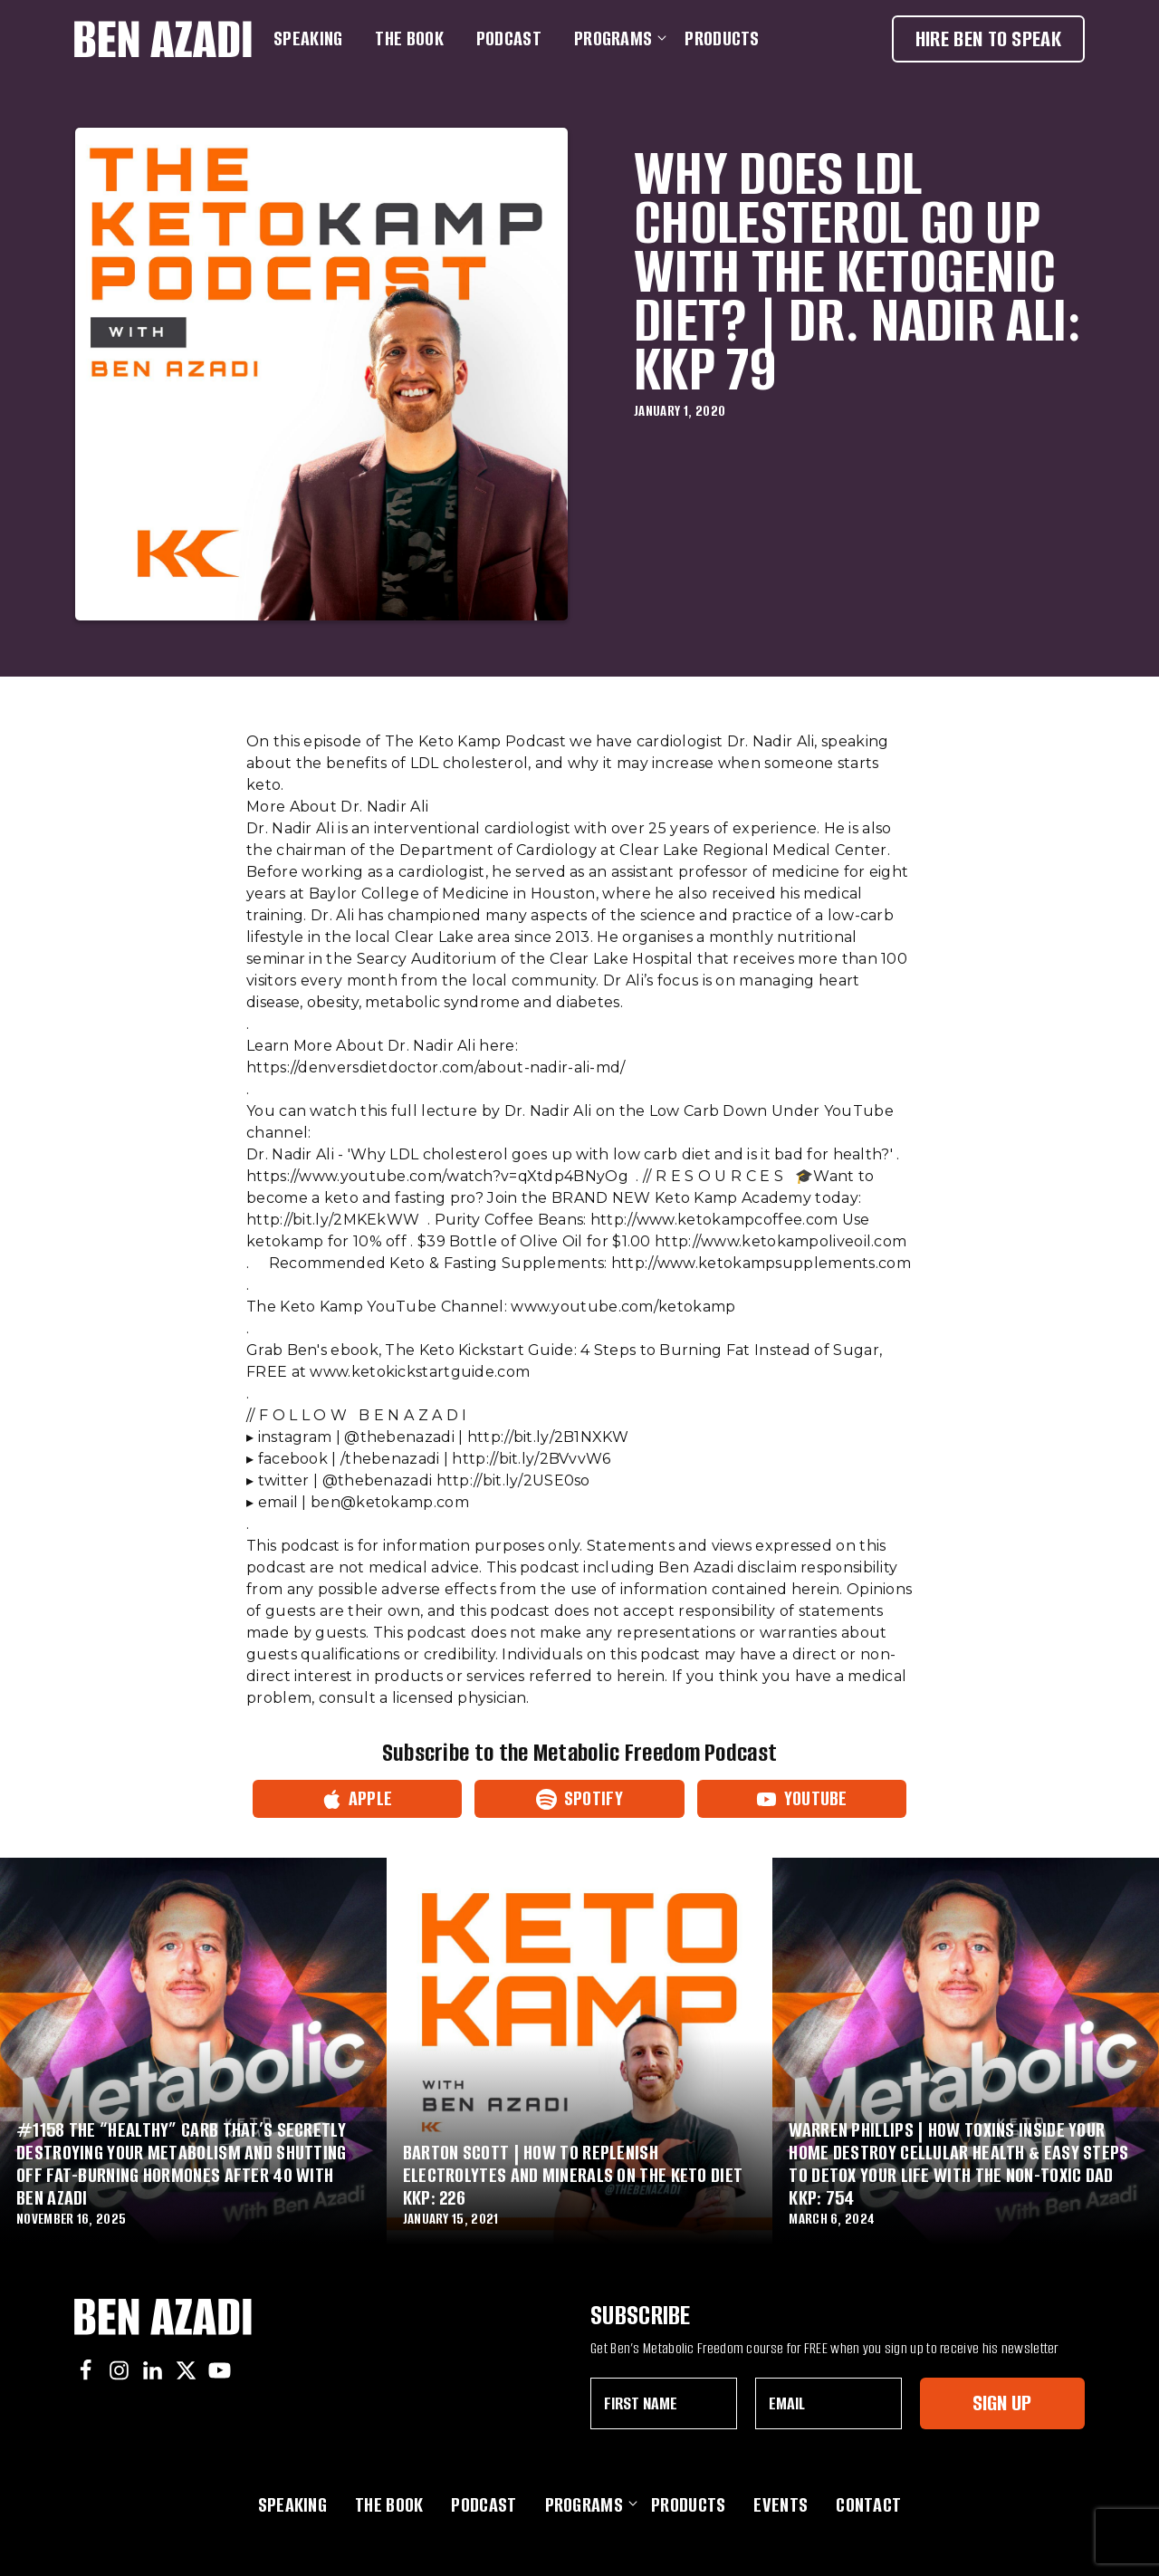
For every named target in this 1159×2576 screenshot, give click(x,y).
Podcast (508, 38)
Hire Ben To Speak (988, 38)
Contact (868, 2505)
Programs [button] (616, 38)
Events (780, 2505)
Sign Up (1001, 2402)
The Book (409, 38)
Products (722, 38)
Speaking (307, 38)
